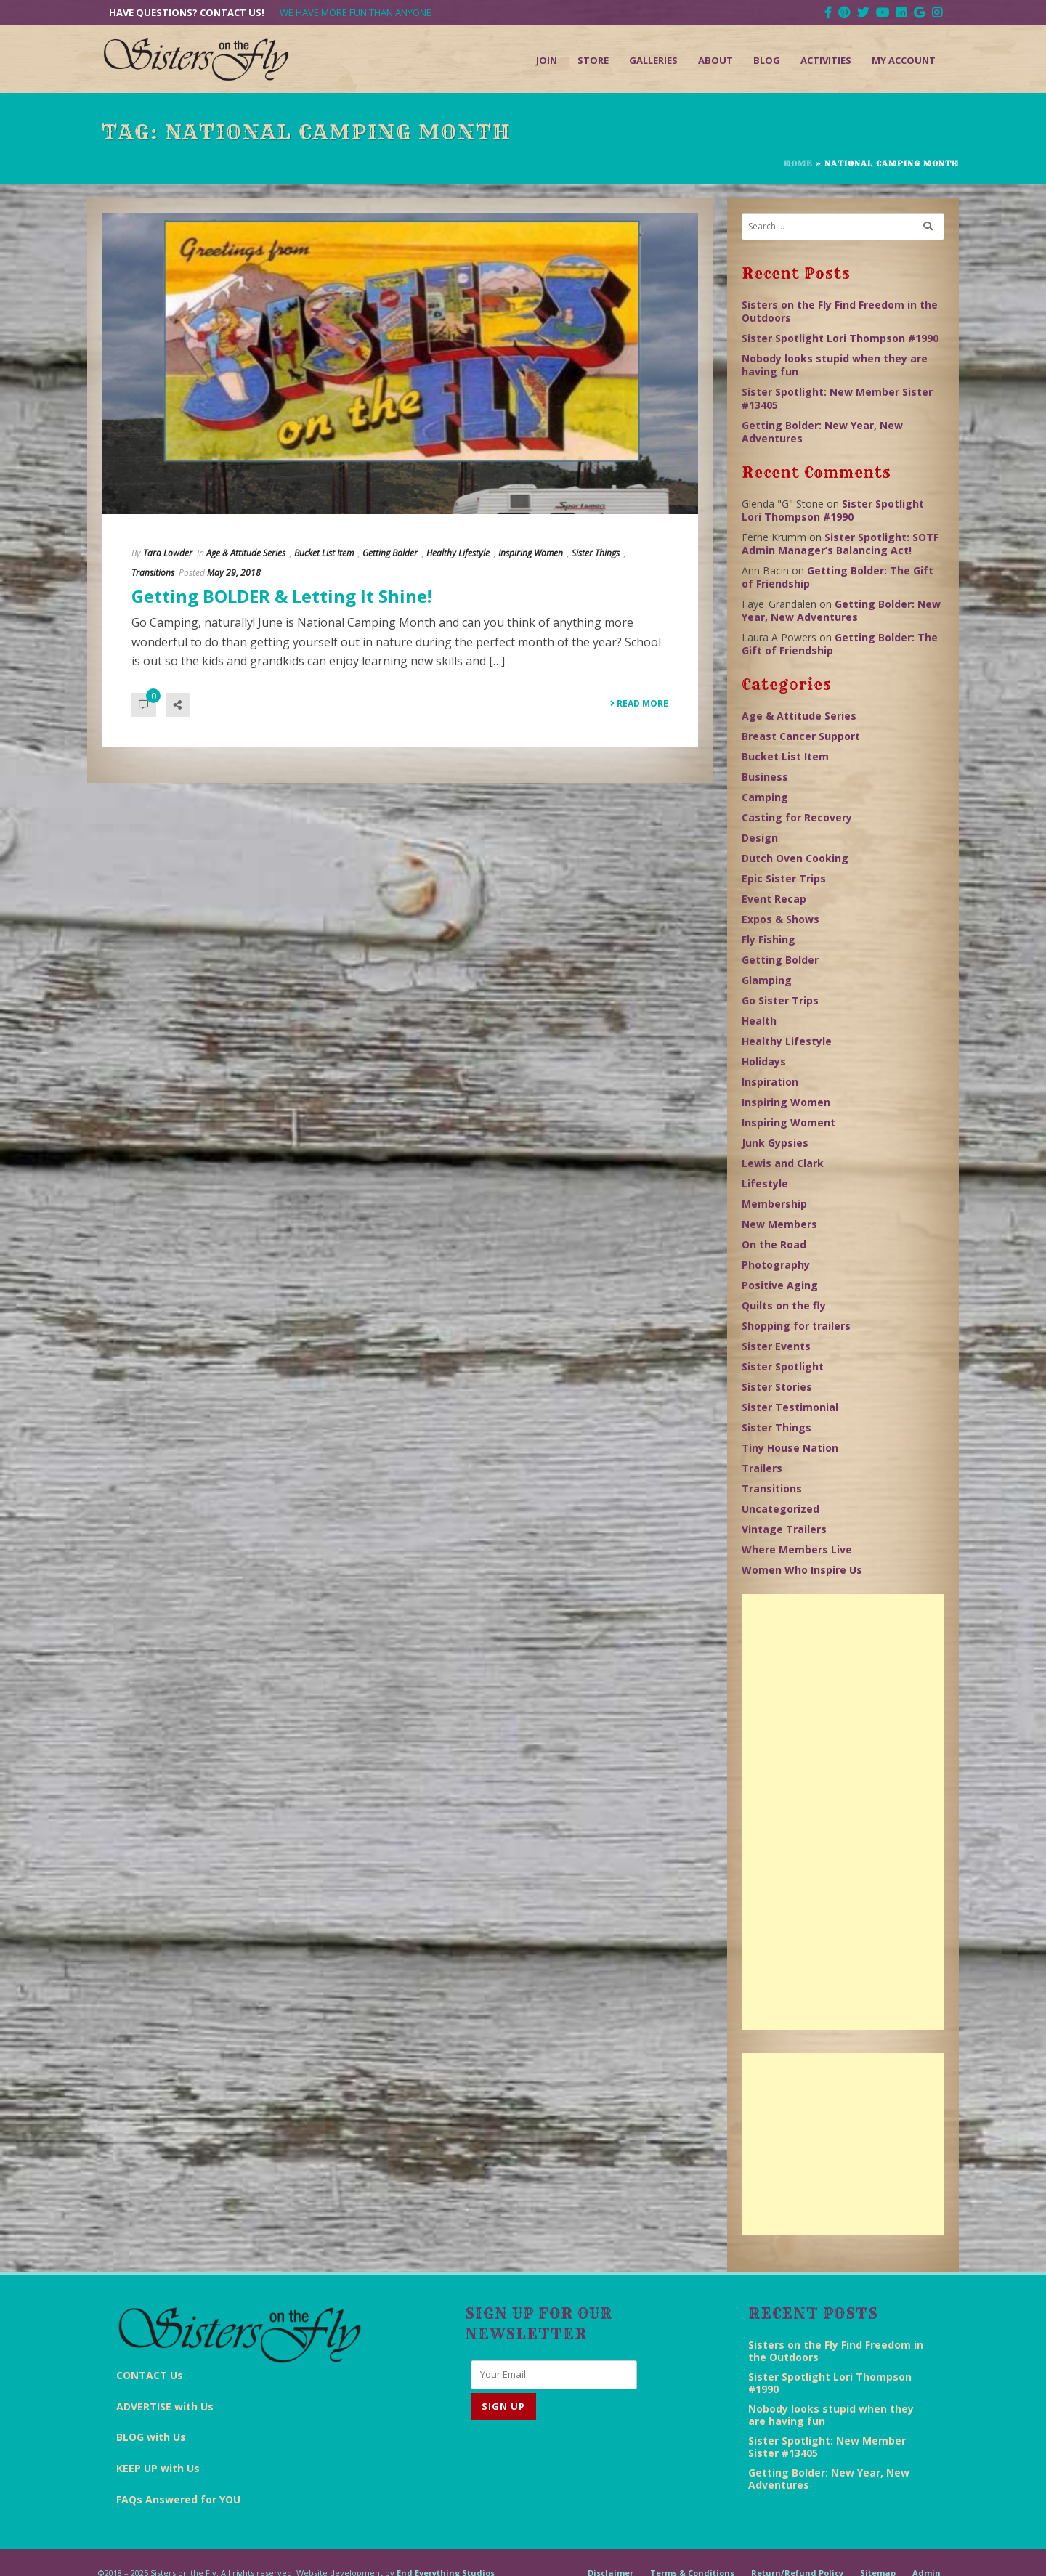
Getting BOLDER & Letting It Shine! (281, 596)
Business (765, 777)
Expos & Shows (780, 919)
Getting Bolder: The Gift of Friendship (837, 577)
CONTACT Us (149, 2375)
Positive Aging (780, 1285)
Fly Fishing (768, 939)
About (715, 60)
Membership (774, 1204)
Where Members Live (797, 1549)
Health (759, 1021)
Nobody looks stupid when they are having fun (835, 365)
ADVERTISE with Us (165, 2406)
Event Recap (774, 899)
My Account (904, 60)
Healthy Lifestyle (458, 553)
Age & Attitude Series (245, 553)
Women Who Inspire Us (802, 1570)
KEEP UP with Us (158, 2468)
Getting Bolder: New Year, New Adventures (822, 431)
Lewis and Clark (783, 1163)
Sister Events (776, 1346)
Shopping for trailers (796, 1326)
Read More (639, 703)
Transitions (152, 572)
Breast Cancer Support (801, 736)
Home (798, 163)
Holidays (764, 1061)
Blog (766, 60)
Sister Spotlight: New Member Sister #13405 (837, 398)
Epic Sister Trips (784, 878)
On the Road (774, 1244)
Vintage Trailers (784, 1529)
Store (593, 60)
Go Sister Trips (780, 1000)
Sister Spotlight (783, 1366)
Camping (765, 797)
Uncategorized (780, 1509)
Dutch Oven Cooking (795, 858)
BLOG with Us (151, 2437)
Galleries (653, 60)
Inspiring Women (530, 553)
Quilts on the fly (784, 1305)
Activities (825, 60)
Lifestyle (765, 1183)
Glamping (767, 980)
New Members (779, 1224)
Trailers (762, 1468)
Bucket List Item (324, 553)
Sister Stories (777, 1387)
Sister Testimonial (790, 1407)
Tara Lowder (167, 553)
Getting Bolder (390, 553)
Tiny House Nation (790, 1448)
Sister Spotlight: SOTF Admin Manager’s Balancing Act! (840, 543)
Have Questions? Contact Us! (186, 12)
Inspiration (770, 1082)
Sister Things (596, 553)
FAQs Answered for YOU (178, 2499)
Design (760, 838)
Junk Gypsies (775, 1143)
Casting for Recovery (797, 817)
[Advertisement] (843, 1812)
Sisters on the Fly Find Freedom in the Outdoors (840, 311)
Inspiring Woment (788, 1122)
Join (546, 60)
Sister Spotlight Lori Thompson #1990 (840, 338)
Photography (776, 1265)
